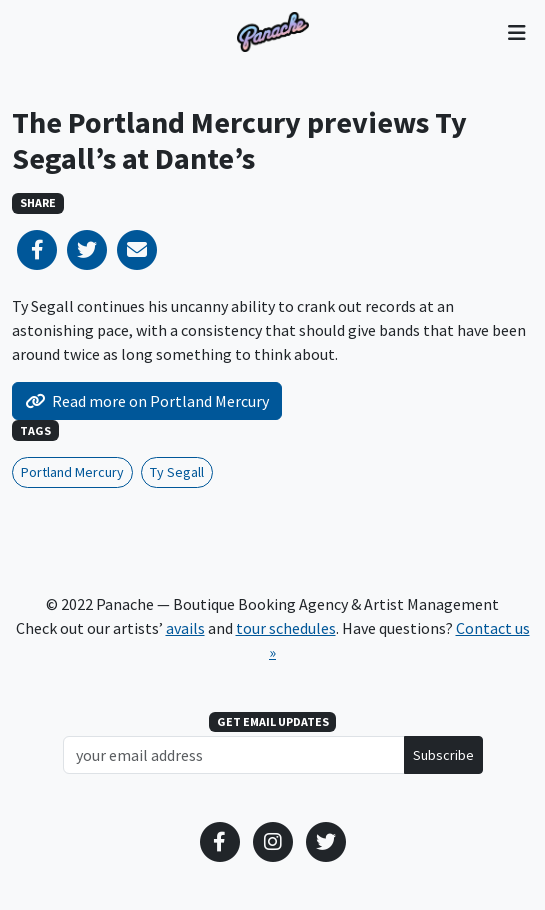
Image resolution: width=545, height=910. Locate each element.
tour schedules (286, 628)
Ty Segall (177, 472)
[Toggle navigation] (516, 32)
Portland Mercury (72, 472)
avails (185, 628)
